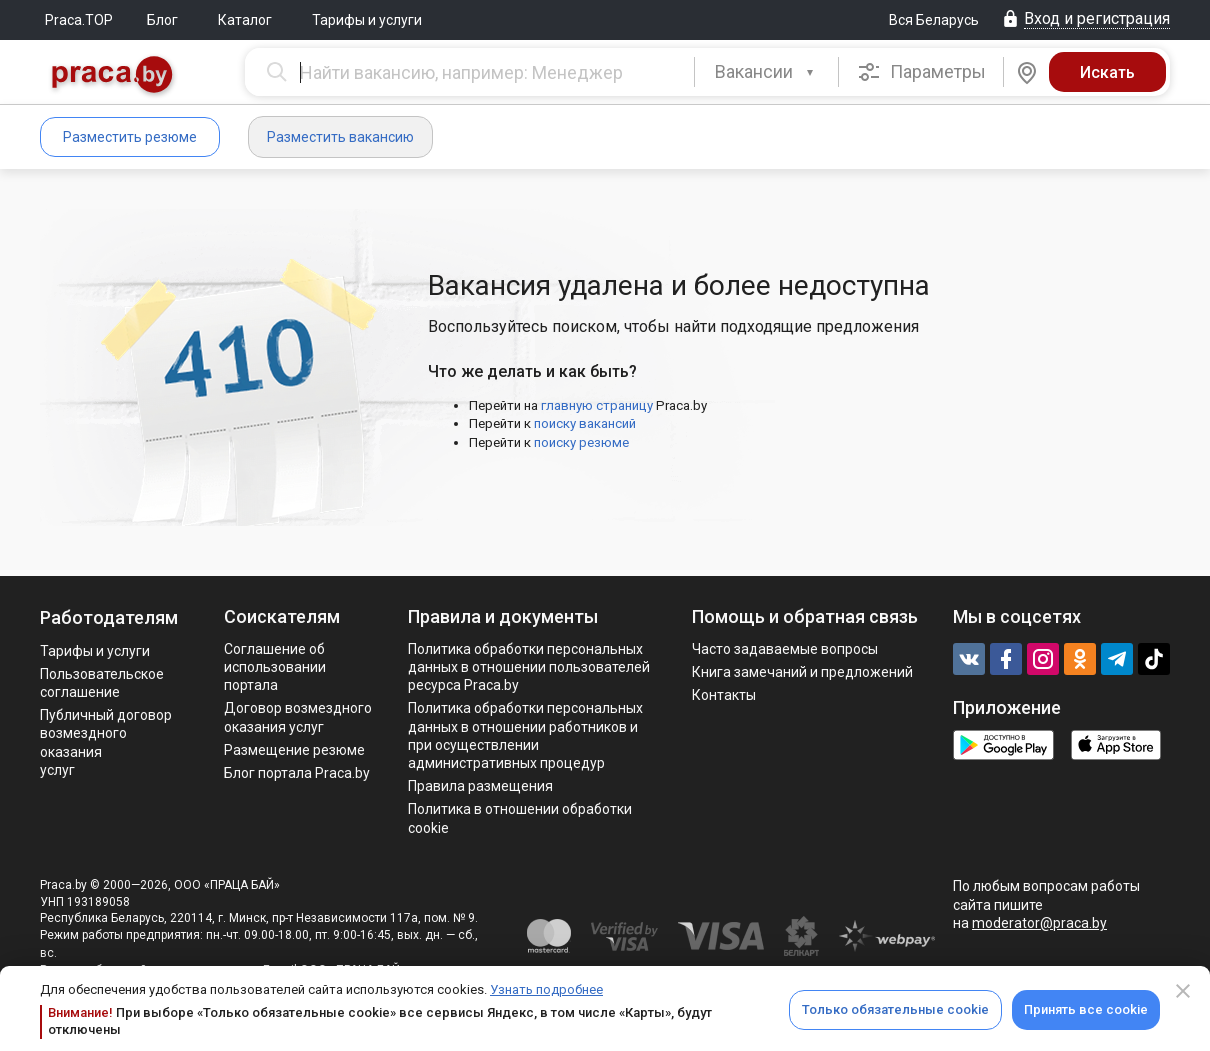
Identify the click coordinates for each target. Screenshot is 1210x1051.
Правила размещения (480, 786)
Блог (162, 20)
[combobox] (766, 72)
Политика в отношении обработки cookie (520, 818)
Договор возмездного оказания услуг (298, 717)
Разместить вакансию (340, 137)
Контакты (724, 695)
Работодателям (109, 617)
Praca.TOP (79, 20)
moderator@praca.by (1039, 923)
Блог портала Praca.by (297, 773)
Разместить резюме (130, 137)
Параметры (921, 72)
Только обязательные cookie (895, 1009)
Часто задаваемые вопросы (785, 649)
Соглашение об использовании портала (275, 667)
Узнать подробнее (546, 989)
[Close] (1183, 991)
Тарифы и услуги (367, 20)
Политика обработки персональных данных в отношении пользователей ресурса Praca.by (529, 667)
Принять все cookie (1086, 1009)
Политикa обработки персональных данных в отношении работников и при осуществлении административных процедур (525, 735)
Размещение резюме (294, 750)
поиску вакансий (585, 423)
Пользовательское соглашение (102, 683)
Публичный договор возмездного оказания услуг (106, 742)
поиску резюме (581, 442)
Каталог (245, 20)
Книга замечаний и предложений (802, 672)
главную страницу (597, 405)
